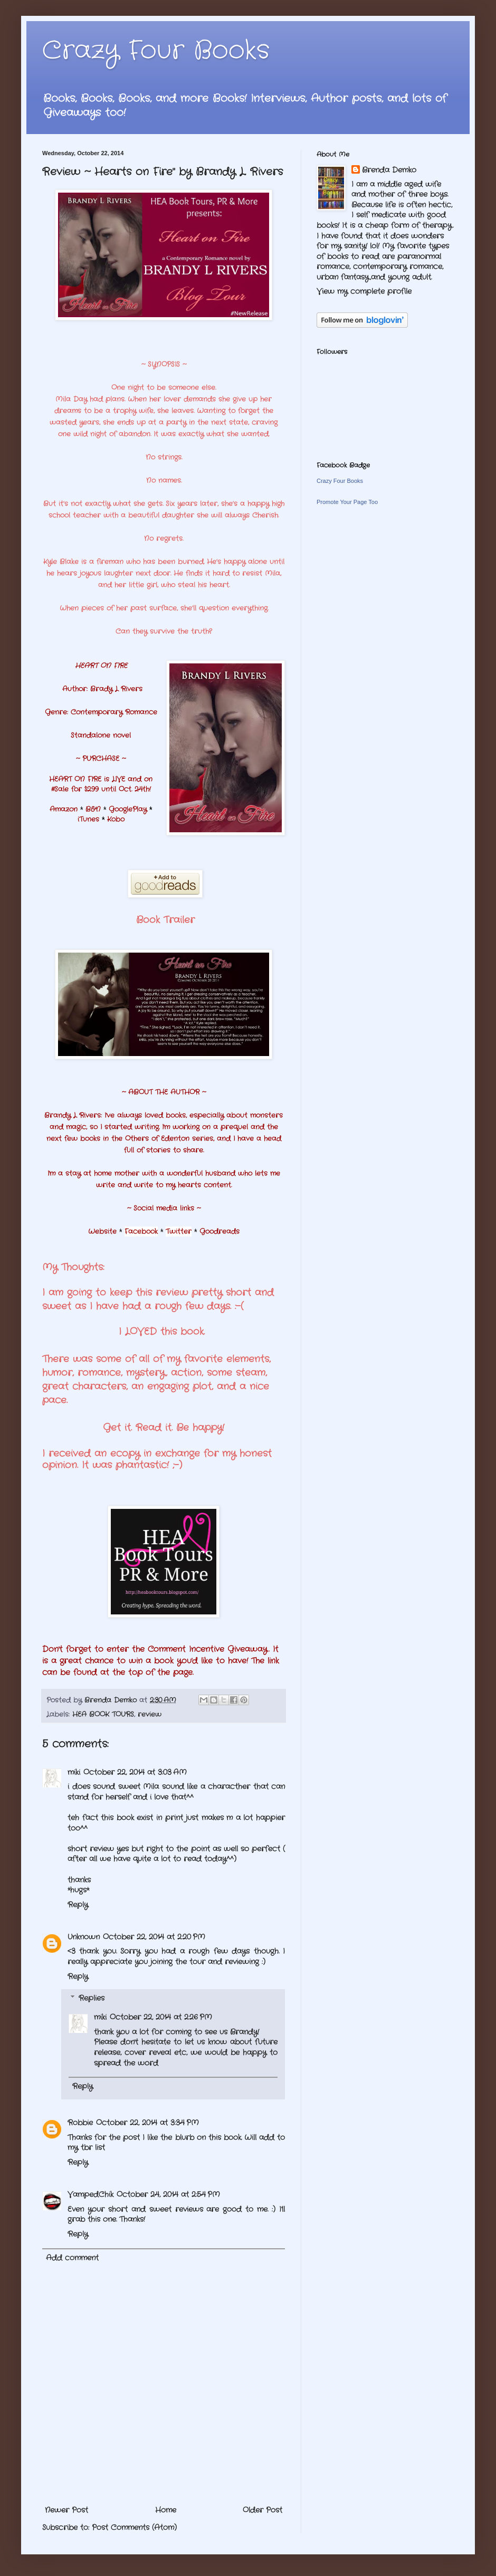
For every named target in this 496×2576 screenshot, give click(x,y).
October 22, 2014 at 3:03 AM (135, 1772)
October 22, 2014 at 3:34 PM (147, 2122)
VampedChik (90, 2194)
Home (165, 2510)
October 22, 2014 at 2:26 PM (161, 2017)
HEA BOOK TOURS (103, 1714)
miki (74, 1772)
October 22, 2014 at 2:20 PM (154, 1937)
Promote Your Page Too (347, 502)
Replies (91, 1998)
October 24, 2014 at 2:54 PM (168, 2194)
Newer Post (66, 2510)
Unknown (84, 1937)
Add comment (72, 2257)
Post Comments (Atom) (134, 2527)
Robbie (80, 2122)
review (149, 1714)
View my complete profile (364, 291)
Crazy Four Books (156, 51)
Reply (78, 1904)
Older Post (262, 2510)
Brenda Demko (389, 170)
